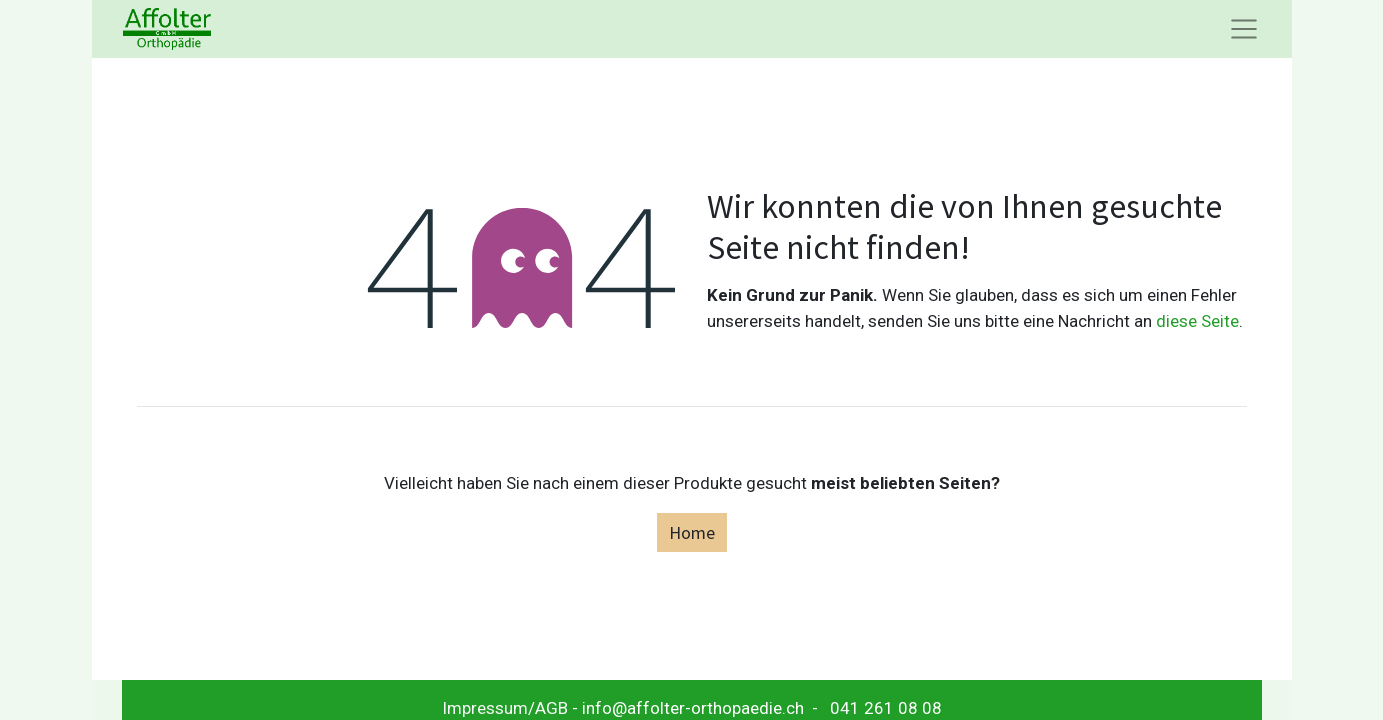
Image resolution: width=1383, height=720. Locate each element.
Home (692, 532)
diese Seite (1197, 321)
